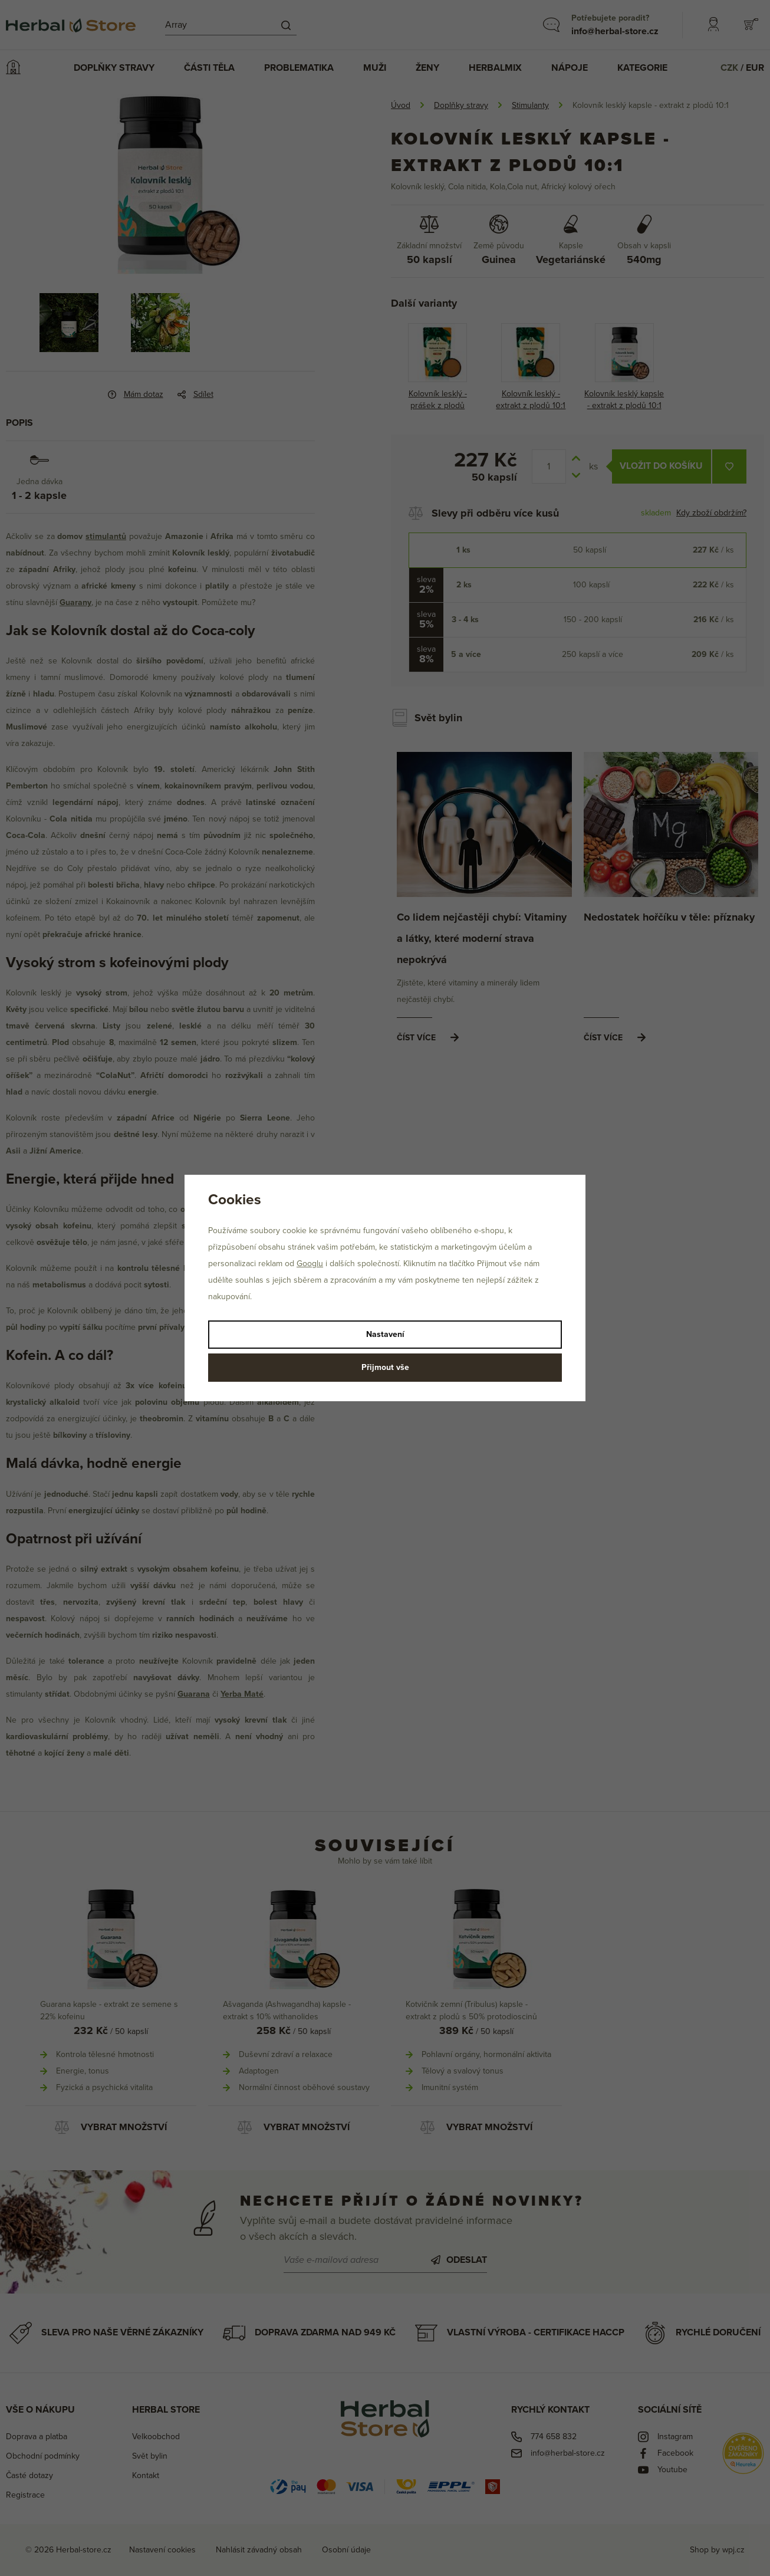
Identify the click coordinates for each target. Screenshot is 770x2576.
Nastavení (385, 1334)
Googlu (310, 1264)
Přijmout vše (385, 1367)
